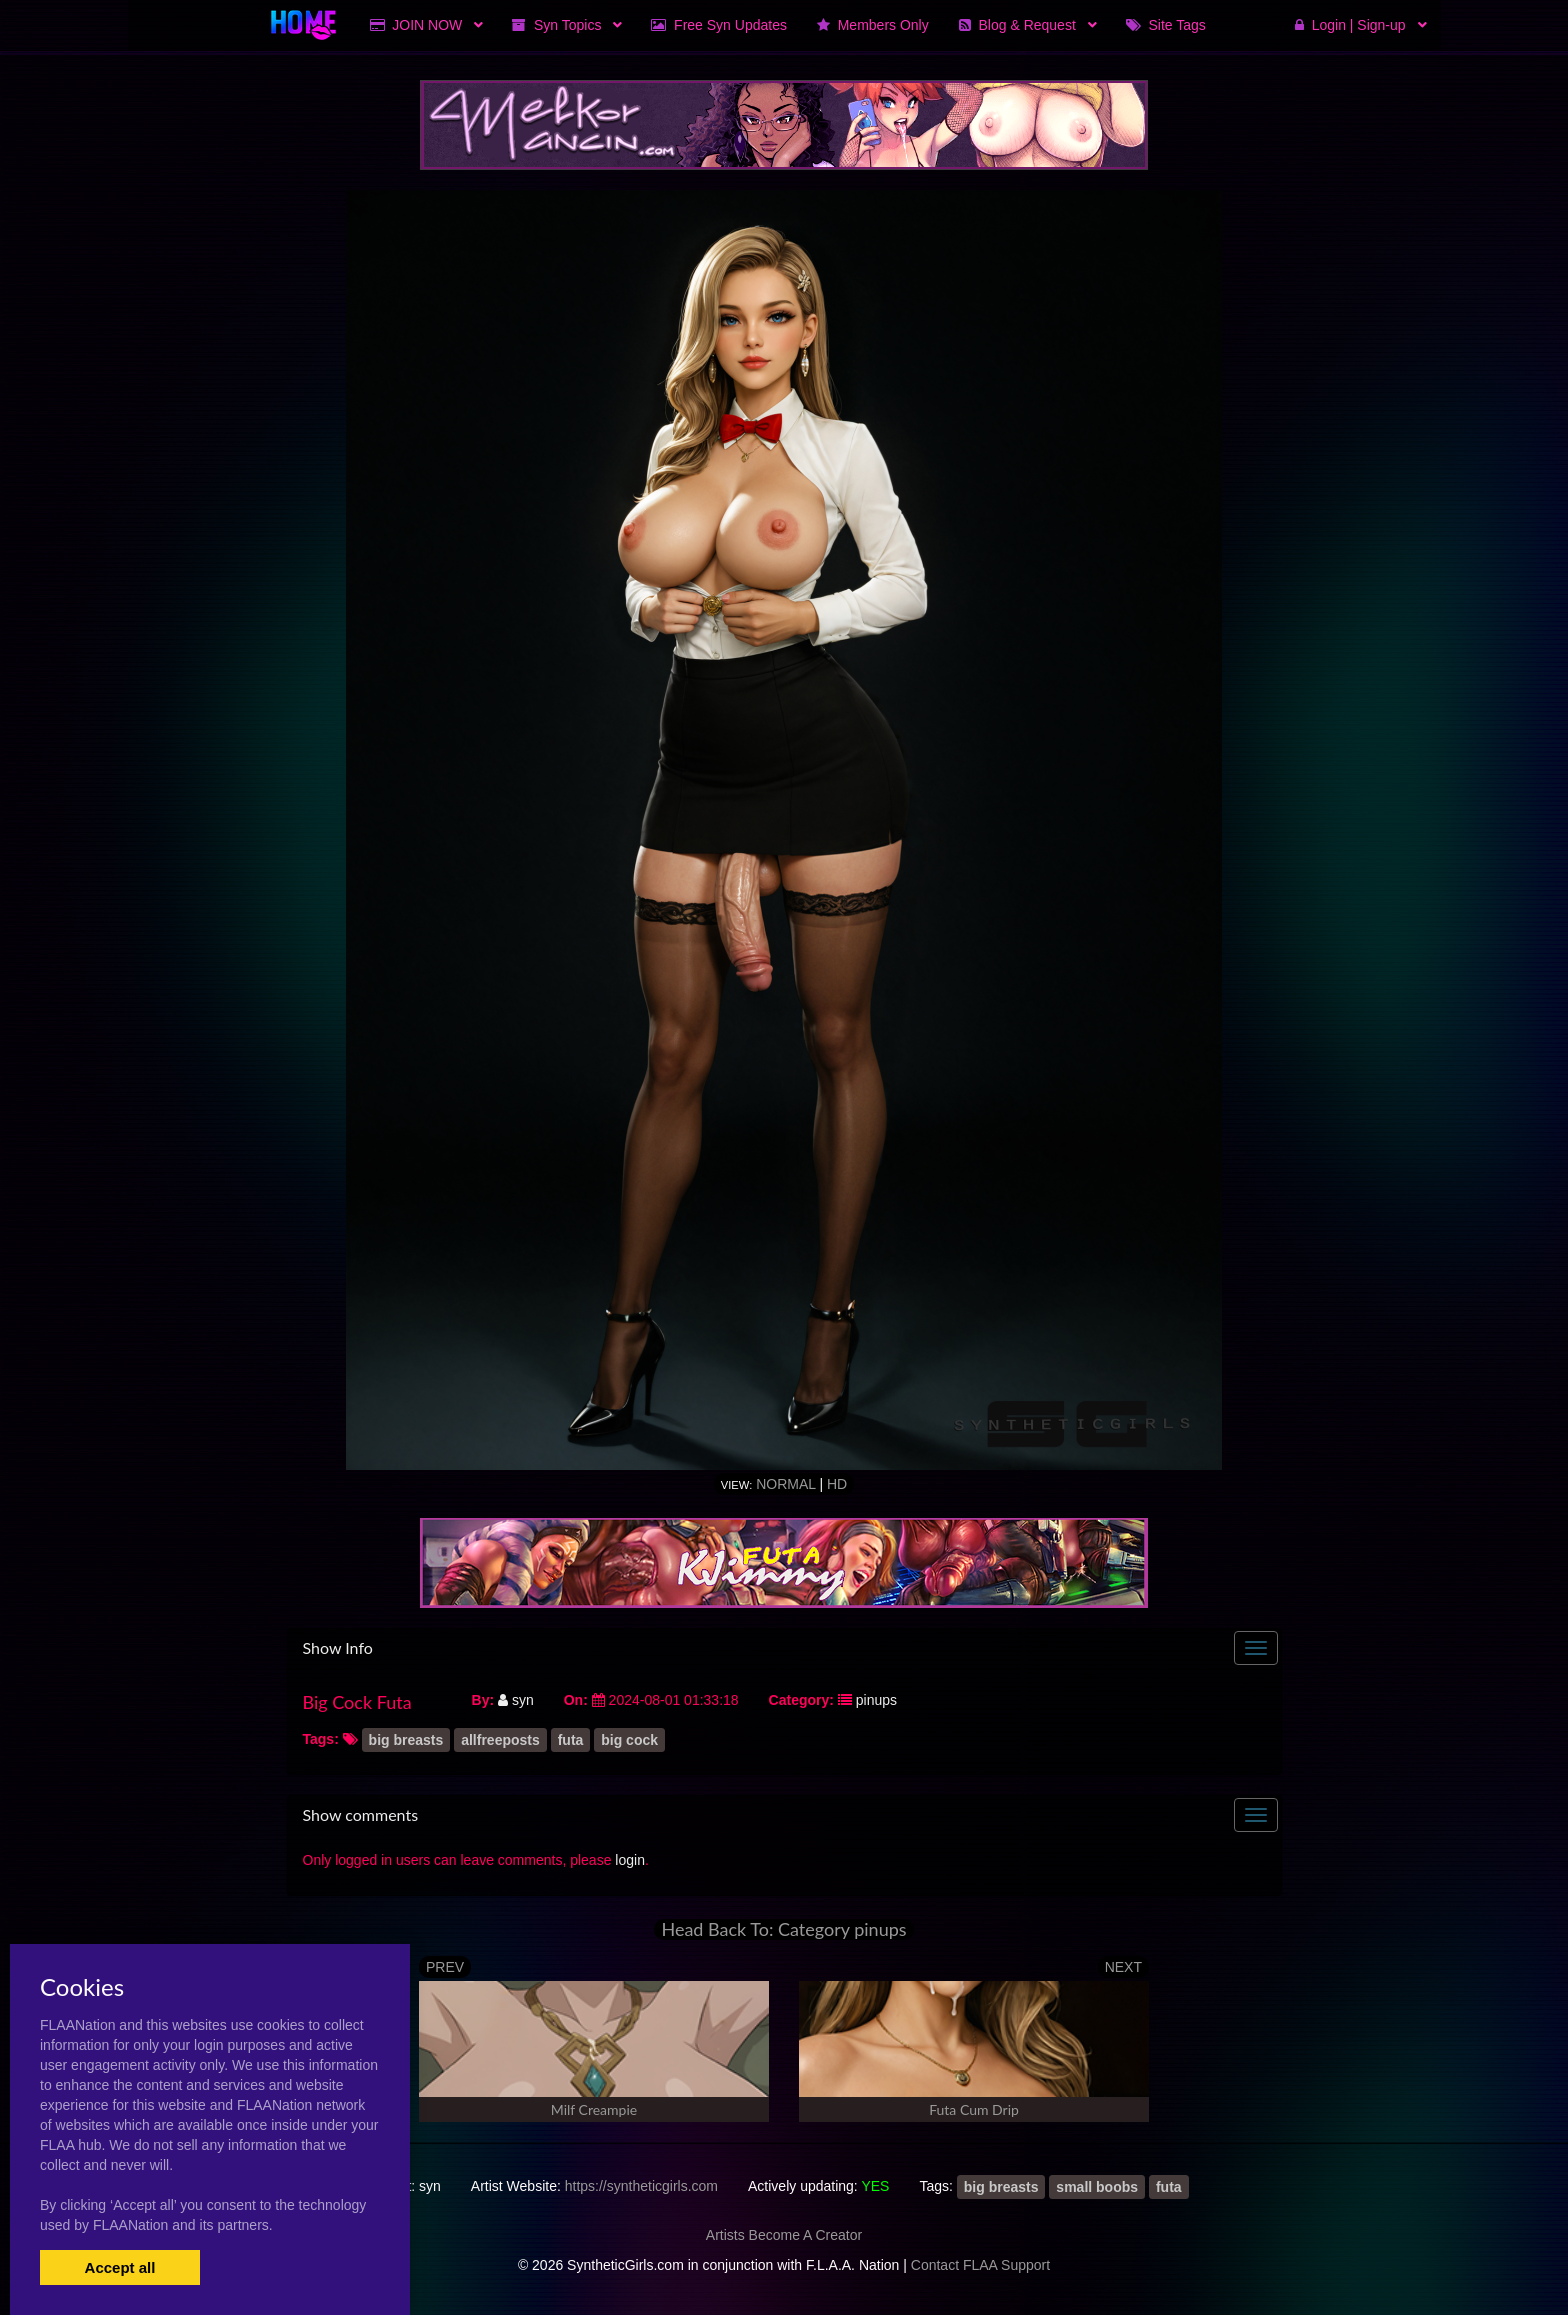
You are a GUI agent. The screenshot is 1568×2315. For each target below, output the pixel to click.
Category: (801, 1700)
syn (516, 1700)
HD (837, 1484)
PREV (445, 1967)
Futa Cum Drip (974, 2109)
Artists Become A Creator (784, 2235)
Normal (785, 1484)
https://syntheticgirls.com (641, 2186)
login (630, 1860)
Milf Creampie (594, 2109)
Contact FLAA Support (980, 2265)
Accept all (120, 2267)
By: (483, 1700)
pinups (876, 1700)
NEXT (1123, 1967)
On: (576, 1700)
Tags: (321, 1739)
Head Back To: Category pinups (783, 1929)
